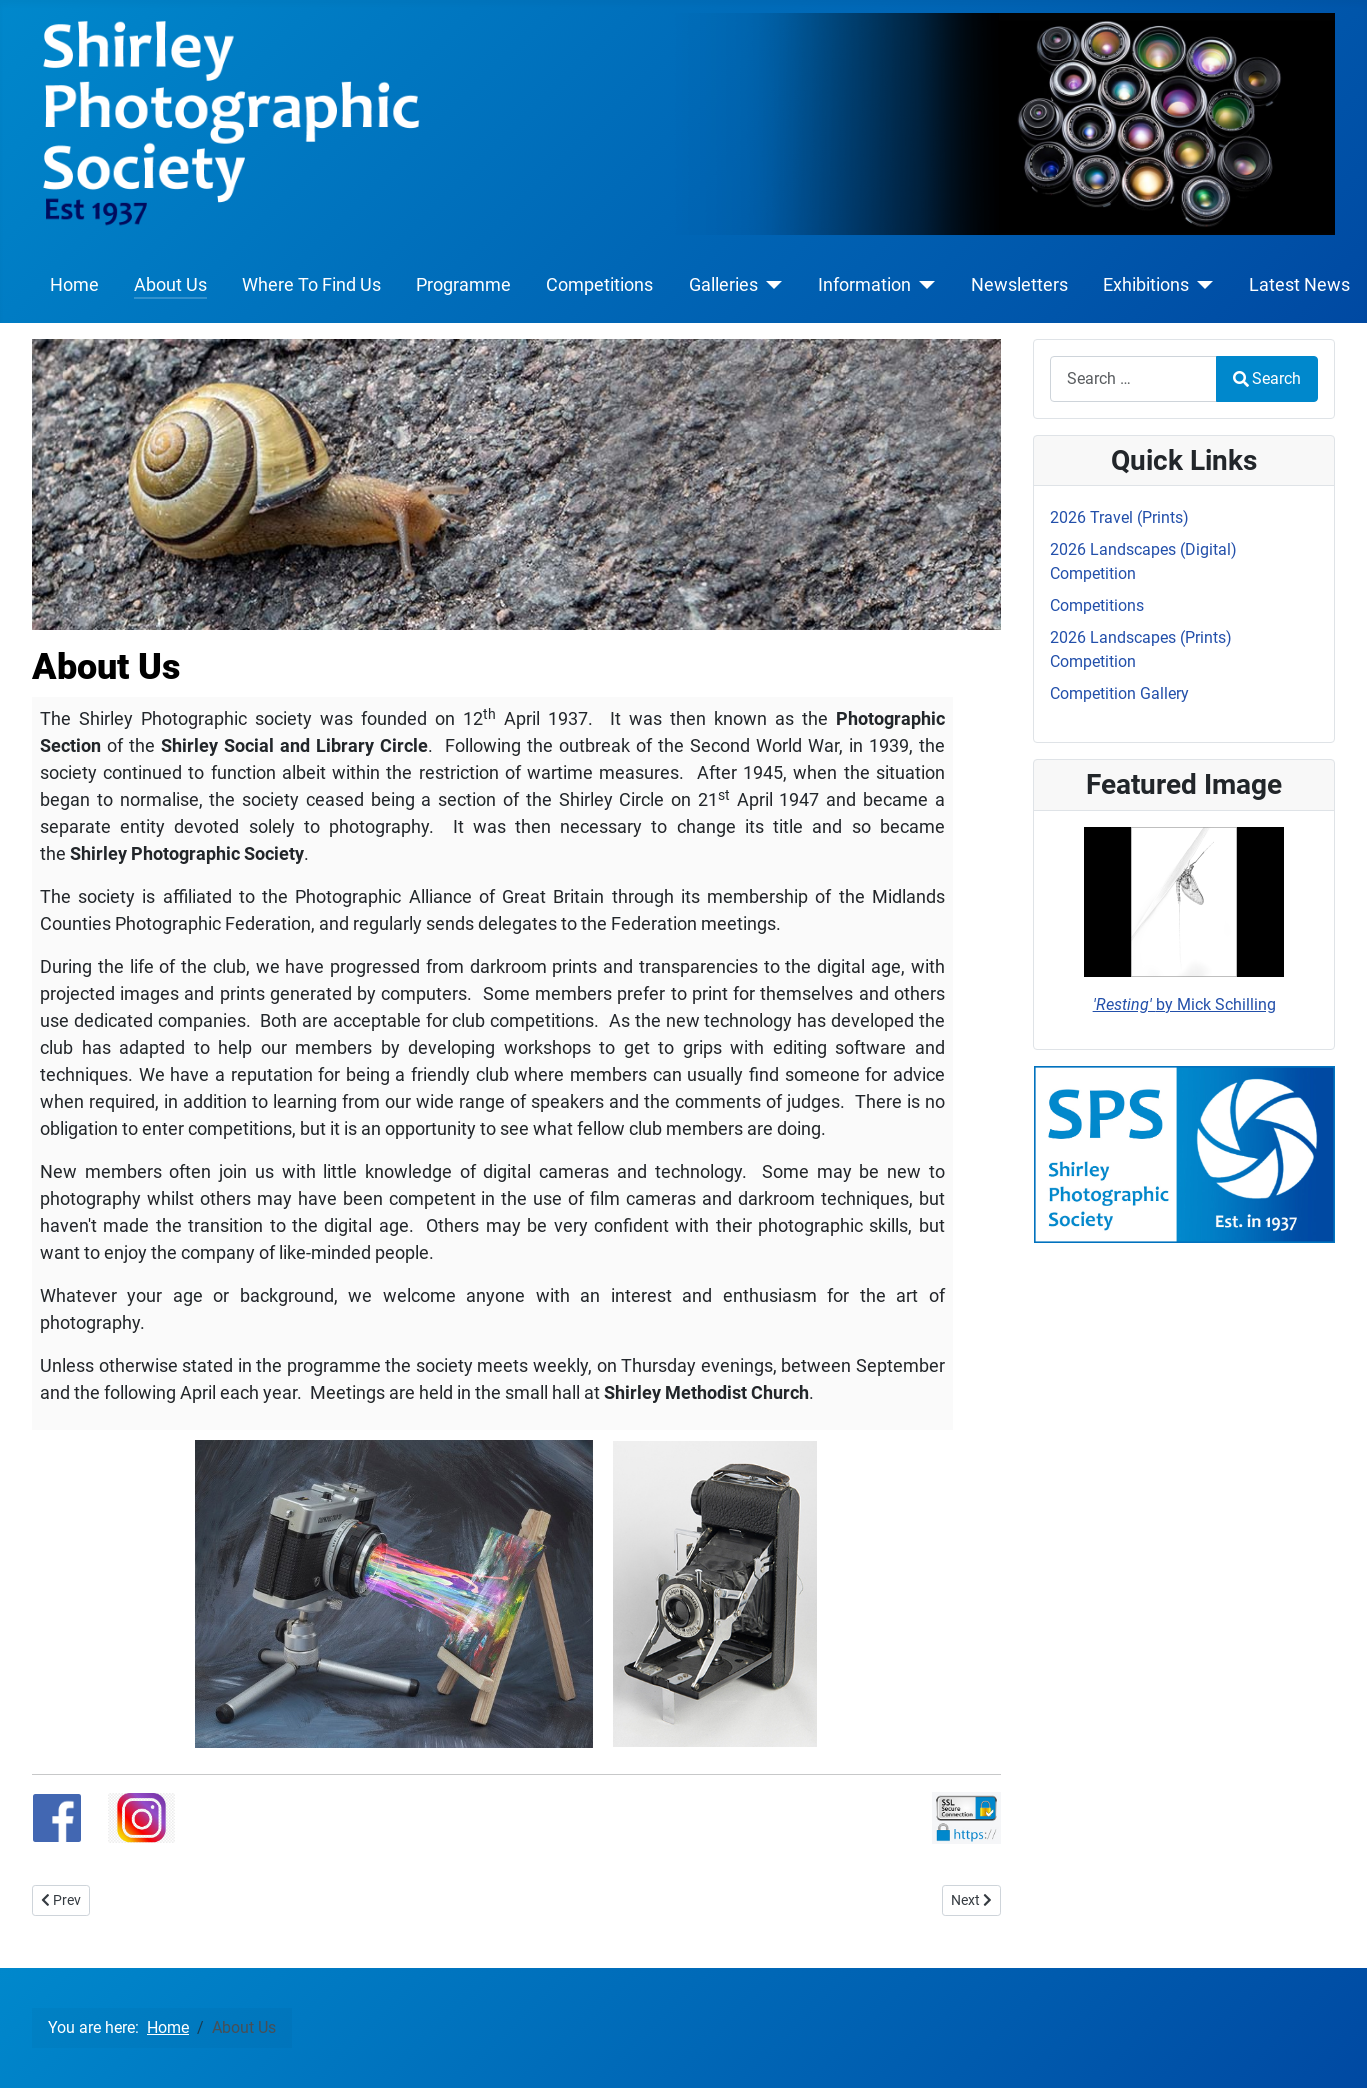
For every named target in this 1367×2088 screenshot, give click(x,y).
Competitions (599, 285)
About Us (170, 285)
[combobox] (1133, 378)
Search (1267, 378)
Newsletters (1019, 285)
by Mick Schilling (1184, 1004)
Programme (463, 285)
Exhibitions (1146, 285)
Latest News (1299, 285)
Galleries (723, 285)
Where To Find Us (311, 285)
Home (74, 285)
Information (864, 285)
